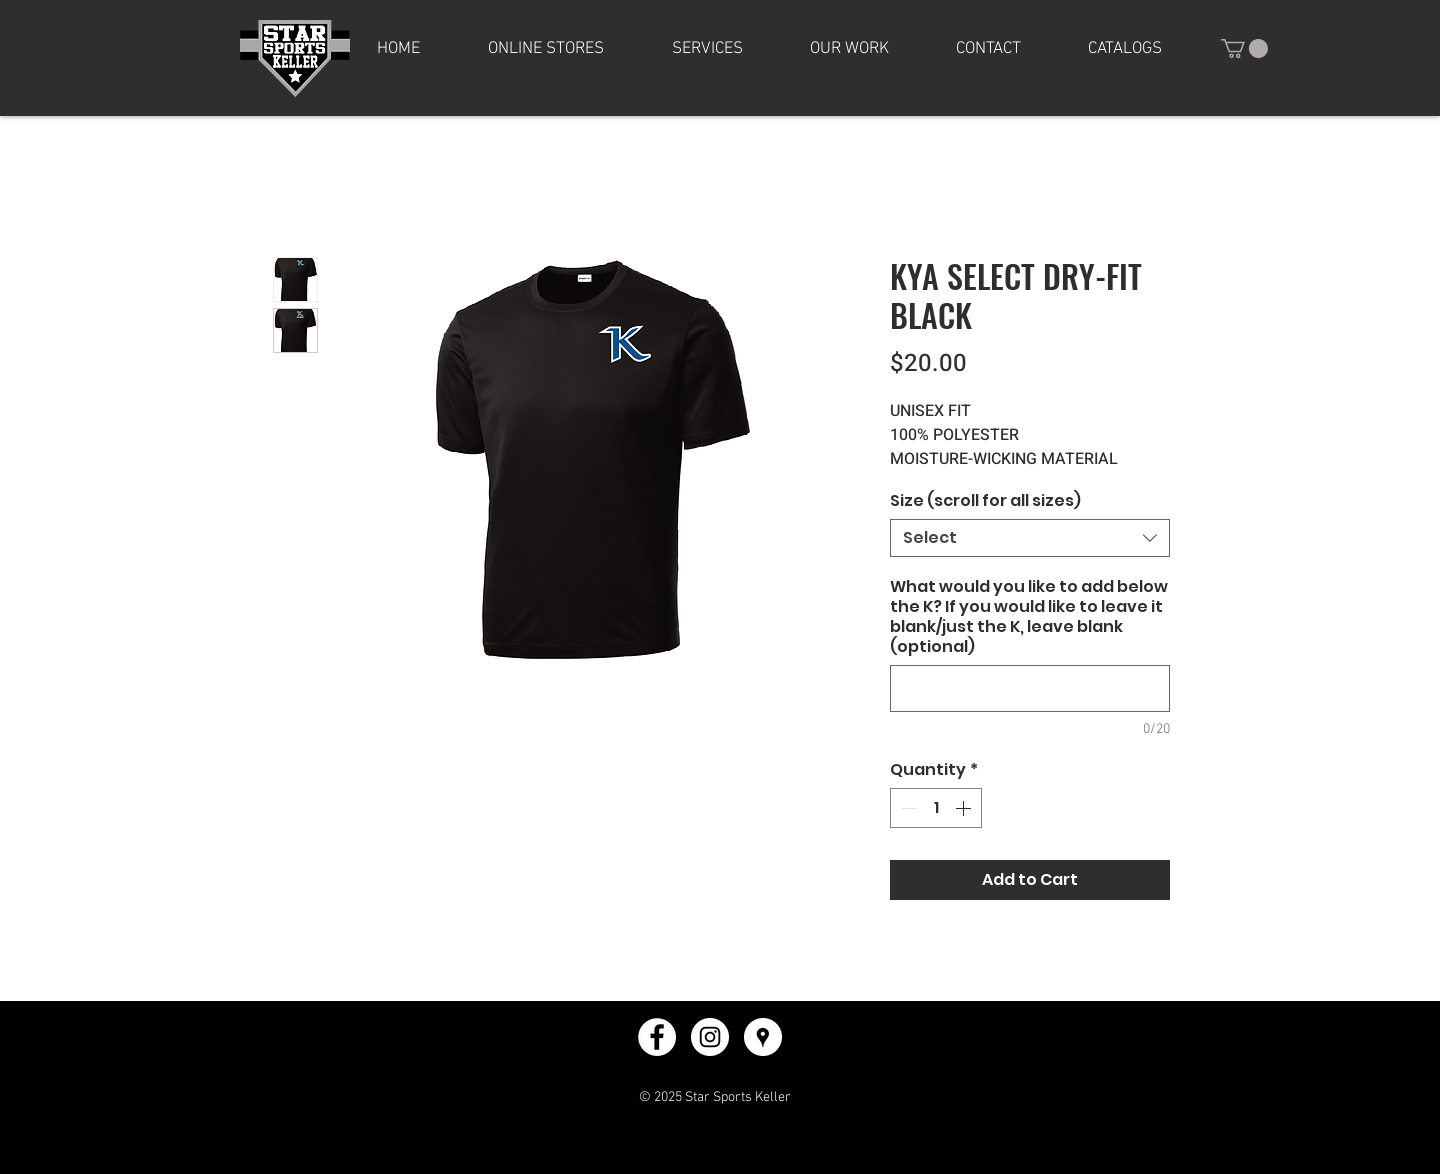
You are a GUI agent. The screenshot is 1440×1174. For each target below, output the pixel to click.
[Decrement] (907, 808)
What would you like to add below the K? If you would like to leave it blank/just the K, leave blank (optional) (1029, 617)
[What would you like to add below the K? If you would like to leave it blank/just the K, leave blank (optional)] (1030, 688)
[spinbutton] (936, 808)
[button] (546, 49)
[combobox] (1030, 538)
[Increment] (965, 808)
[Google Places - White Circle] (763, 1037)
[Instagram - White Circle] (710, 1037)
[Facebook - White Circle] (657, 1037)
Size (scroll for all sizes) (985, 500)
